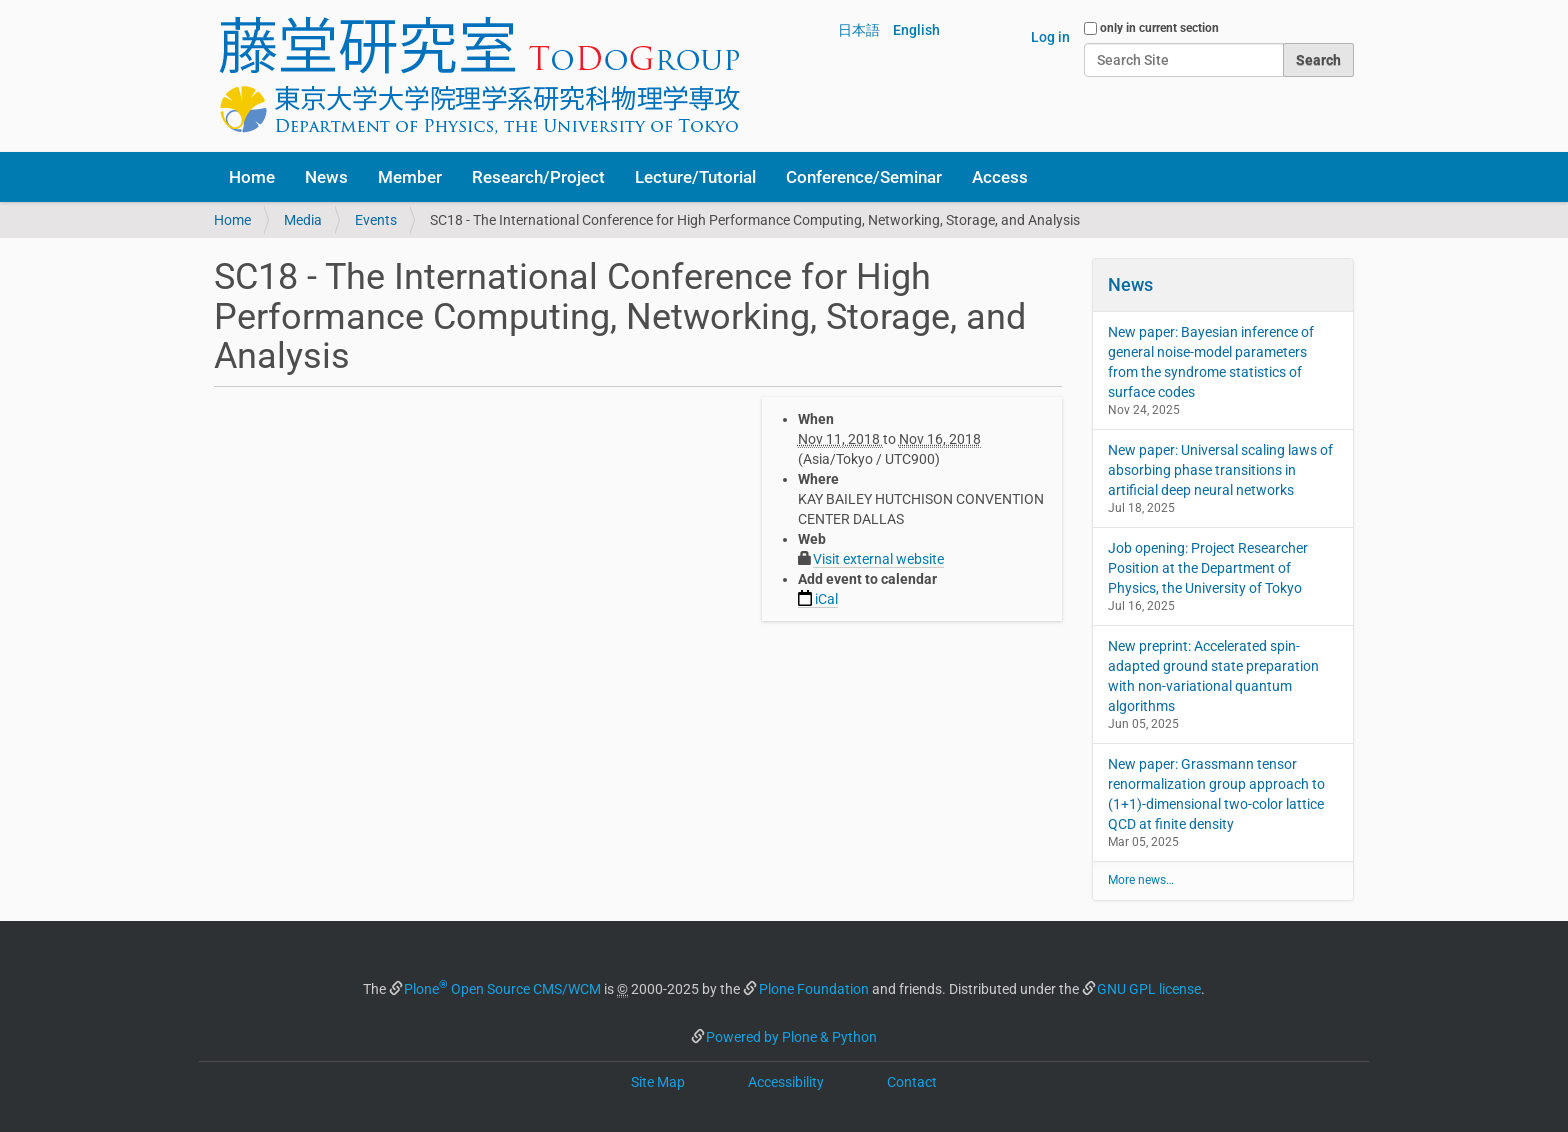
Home (252, 177)
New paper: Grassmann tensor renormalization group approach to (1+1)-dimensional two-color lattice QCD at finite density (1216, 794)
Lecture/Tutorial (695, 177)
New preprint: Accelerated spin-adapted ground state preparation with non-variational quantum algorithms (1213, 676)
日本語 (859, 30)
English (916, 30)
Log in (1050, 37)
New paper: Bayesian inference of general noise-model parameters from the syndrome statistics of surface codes (1211, 362)
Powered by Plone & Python (791, 1037)
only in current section (1159, 28)
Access (1000, 177)
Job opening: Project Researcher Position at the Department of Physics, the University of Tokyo (1208, 568)
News (326, 177)
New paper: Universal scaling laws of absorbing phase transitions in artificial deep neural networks (1220, 470)
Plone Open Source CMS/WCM (502, 989)
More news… (1141, 880)
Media (303, 220)
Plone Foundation (814, 989)
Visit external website (878, 559)
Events (376, 220)
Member (410, 177)
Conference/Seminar (864, 177)
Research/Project (538, 177)
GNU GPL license (1149, 989)
